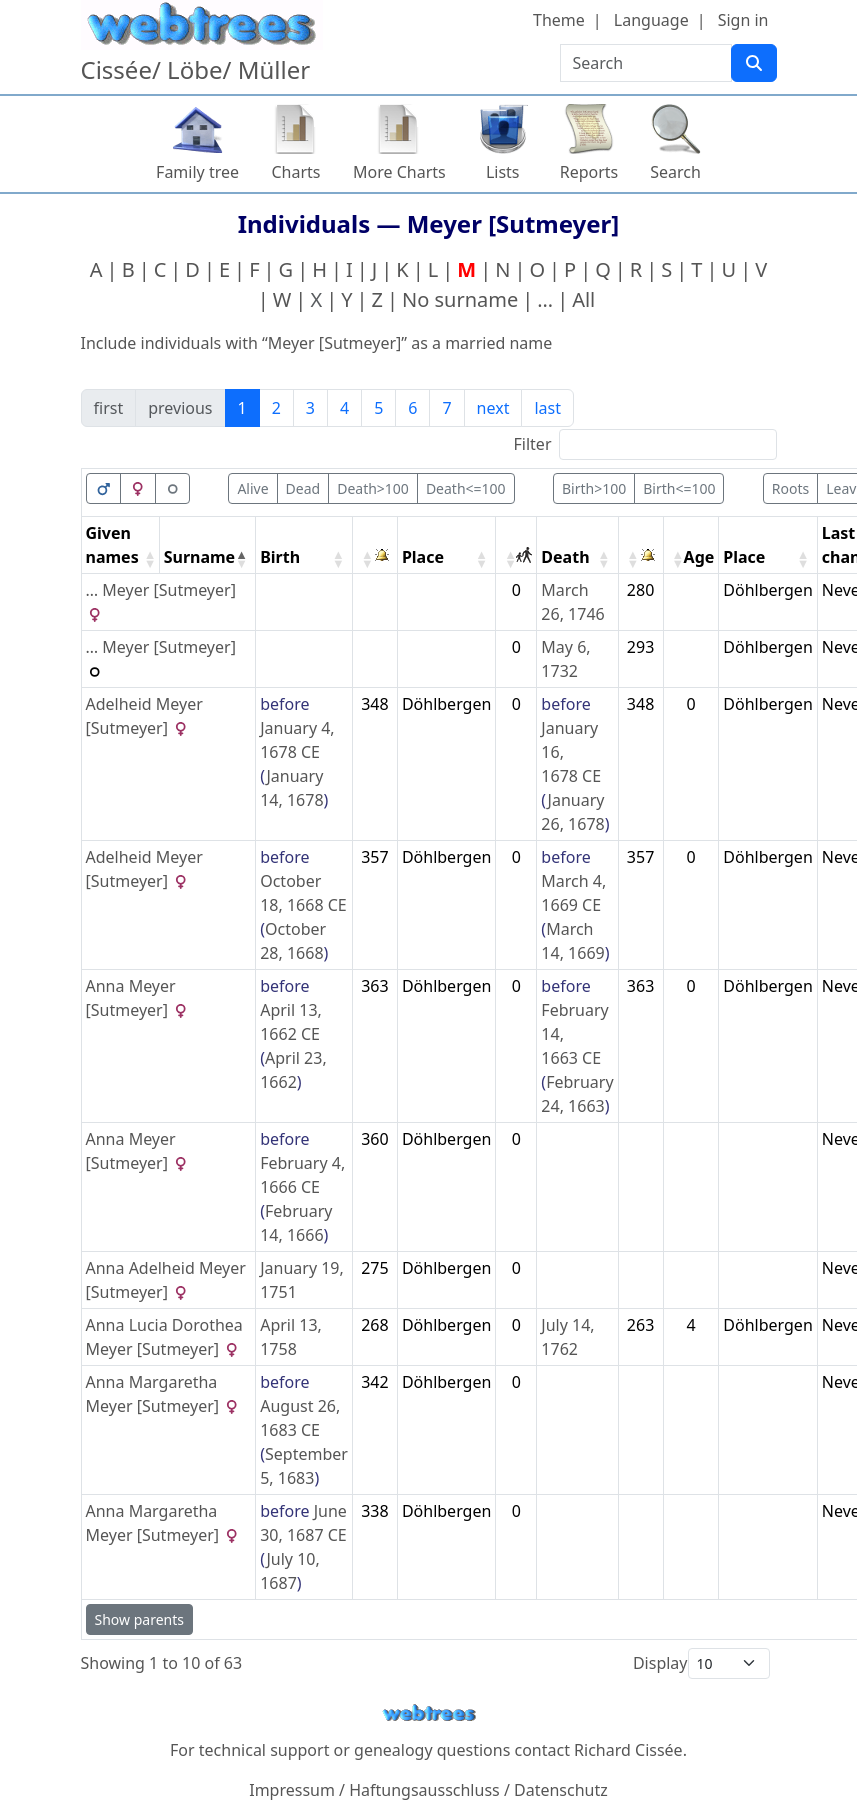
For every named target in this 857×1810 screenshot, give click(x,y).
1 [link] (242, 408)
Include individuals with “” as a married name (317, 343)
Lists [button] (503, 172)
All (583, 299)
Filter (533, 444)
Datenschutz (561, 1790)
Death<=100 (466, 488)
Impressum (292, 1790)
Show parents (139, 1619)
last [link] (547, 408)
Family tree (197, 172)
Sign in (743, 20)
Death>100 (373, 488)
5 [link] (378, 408)
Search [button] (675, 172)
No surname (460, 299)
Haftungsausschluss (424, 1790)
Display (660, 1663)
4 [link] (344, 408)
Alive (252, 488)
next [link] (493, 408)
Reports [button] (589, 172)
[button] (147, 559)
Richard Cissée (628, 1750)
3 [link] (310, 408)
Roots (790, 488)
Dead (303, 488)
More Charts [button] (399, 172)
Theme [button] (559, 20)
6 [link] (412, 408)
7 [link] (446, 408)
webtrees (429, 1713)
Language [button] (651, 20)
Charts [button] (296, 172)
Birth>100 (594, 488)
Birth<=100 (679, 488)
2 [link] (276, 408)
